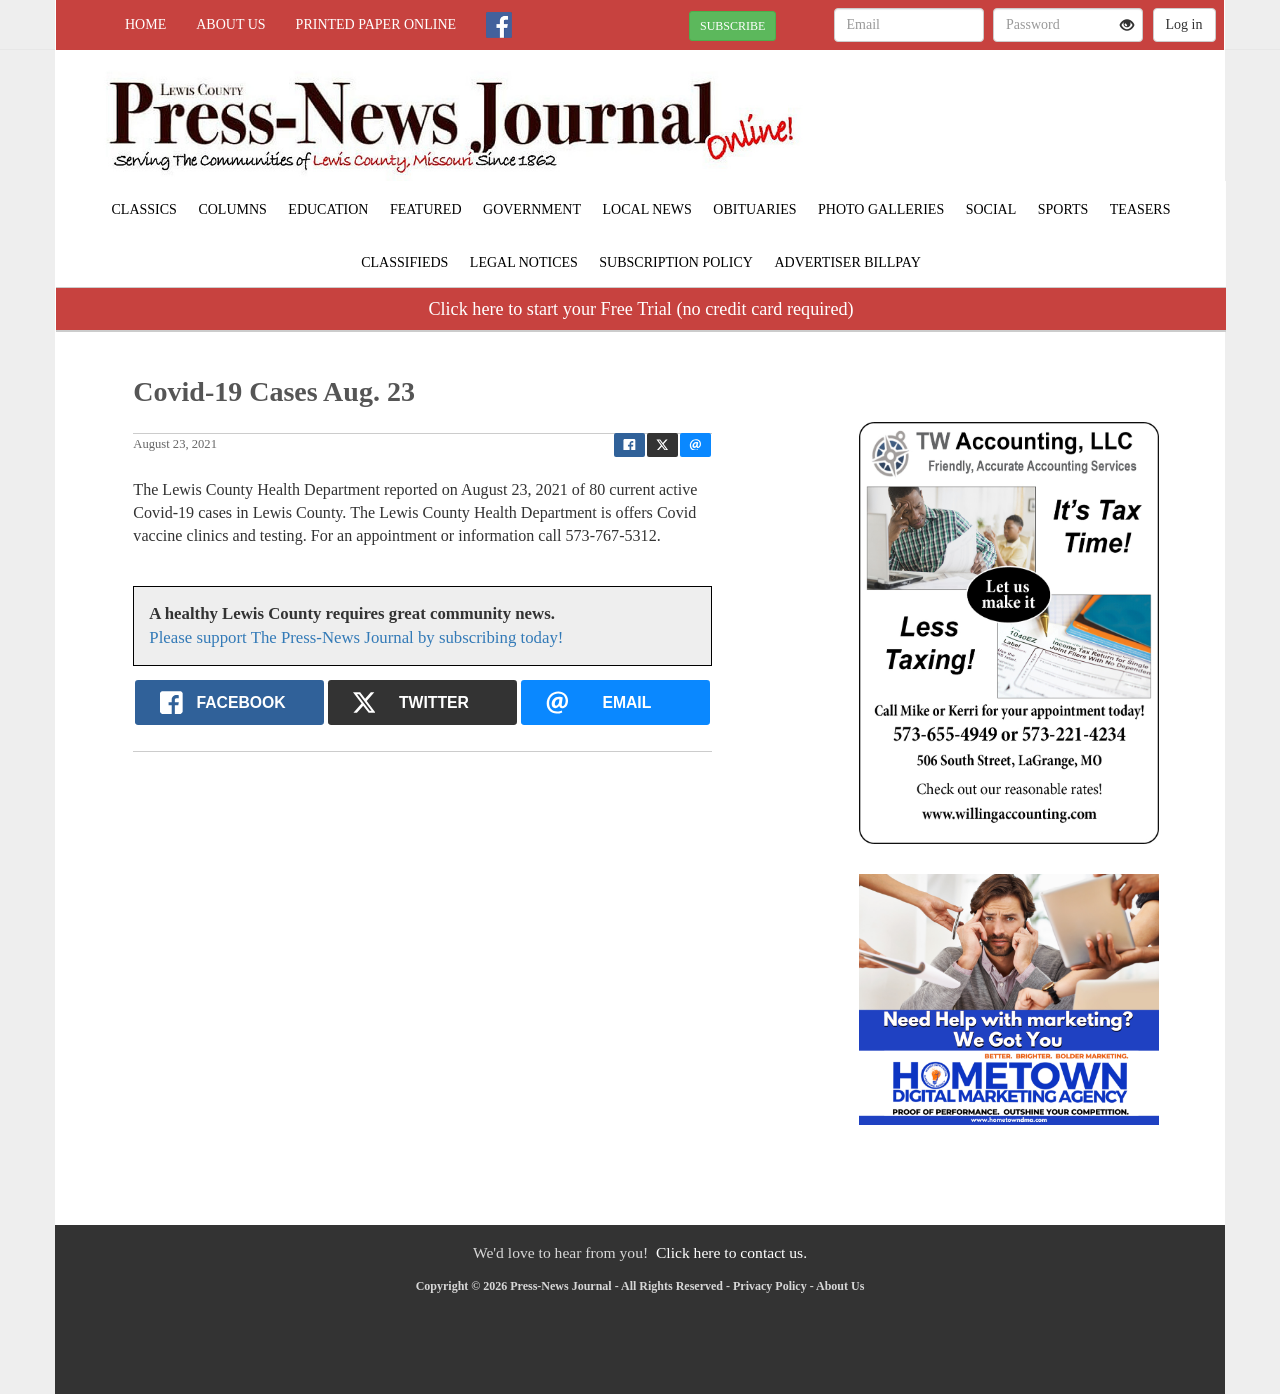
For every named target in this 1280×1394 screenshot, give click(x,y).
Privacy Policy (770, 1286)
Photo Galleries (881, 209)
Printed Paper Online (376, 24)
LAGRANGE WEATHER (1041, 120)
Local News (647, 209)
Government (532, 209)
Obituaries (754, 209)
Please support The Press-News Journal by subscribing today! (356, 637)
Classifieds (404, 262)
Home (145, 24)
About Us (230, 24)
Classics (144, 209)
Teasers (1140, 209)
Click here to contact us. (731, 1252)
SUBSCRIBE (732, 26)
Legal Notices (524, 262)
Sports (1063, 209)
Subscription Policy (676, 262)
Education (328, 209)
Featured (426, 209)
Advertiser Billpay (847, 262)
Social (991, 209)
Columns (232, 209)
